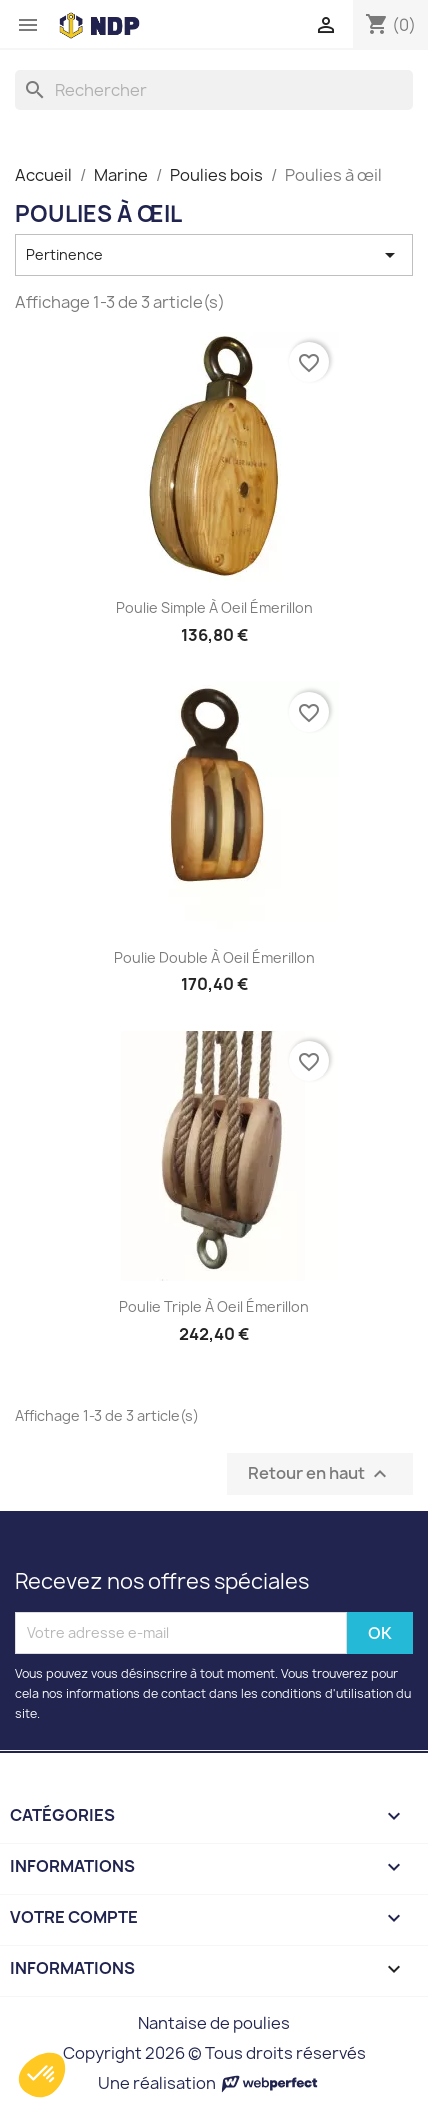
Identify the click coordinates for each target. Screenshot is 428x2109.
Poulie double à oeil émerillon (214, 957)
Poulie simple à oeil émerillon (214, 607)
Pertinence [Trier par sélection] (214, 255)
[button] (42, 2075)
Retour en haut (320, 1473)
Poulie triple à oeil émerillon (214, 1306)
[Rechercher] (214, 90)
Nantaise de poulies (214, 2023)
